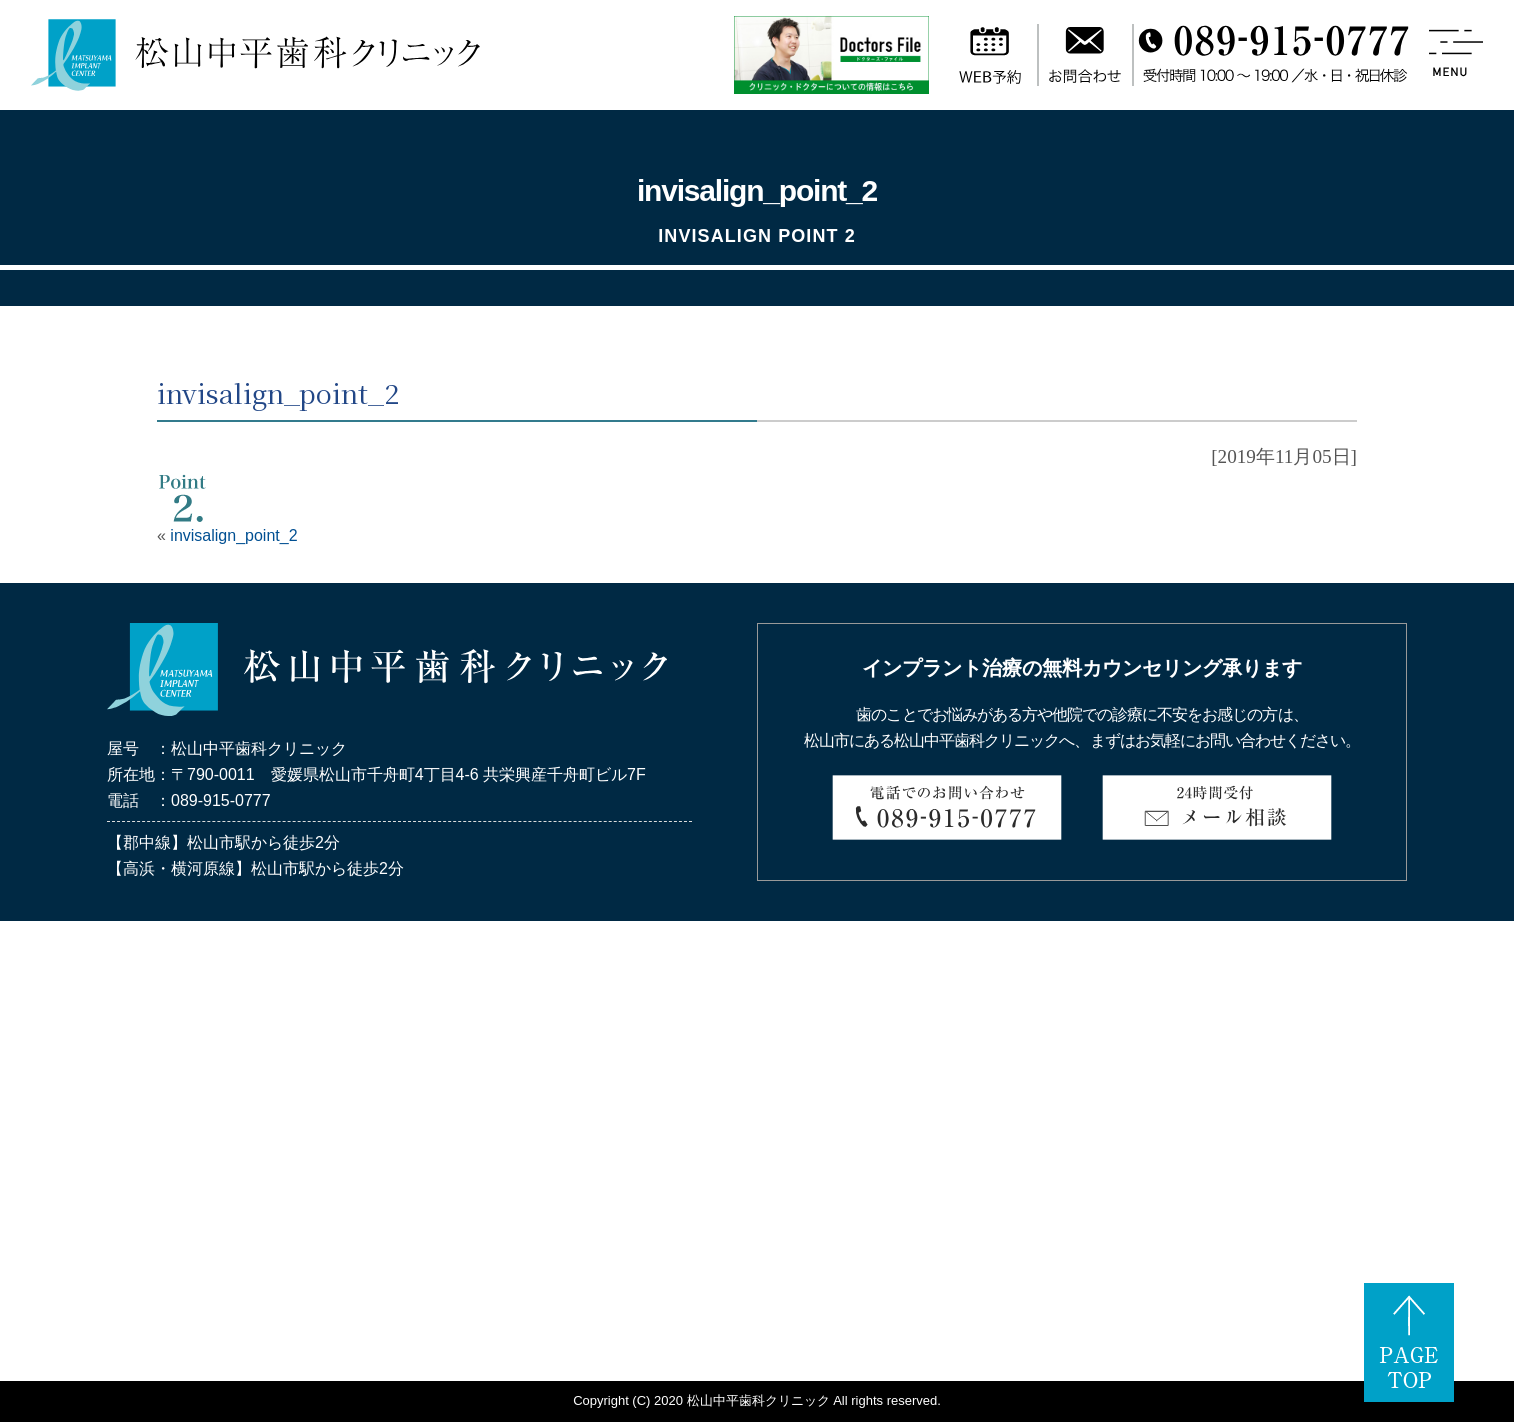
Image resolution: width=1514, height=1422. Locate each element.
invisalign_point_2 (233, 535)
